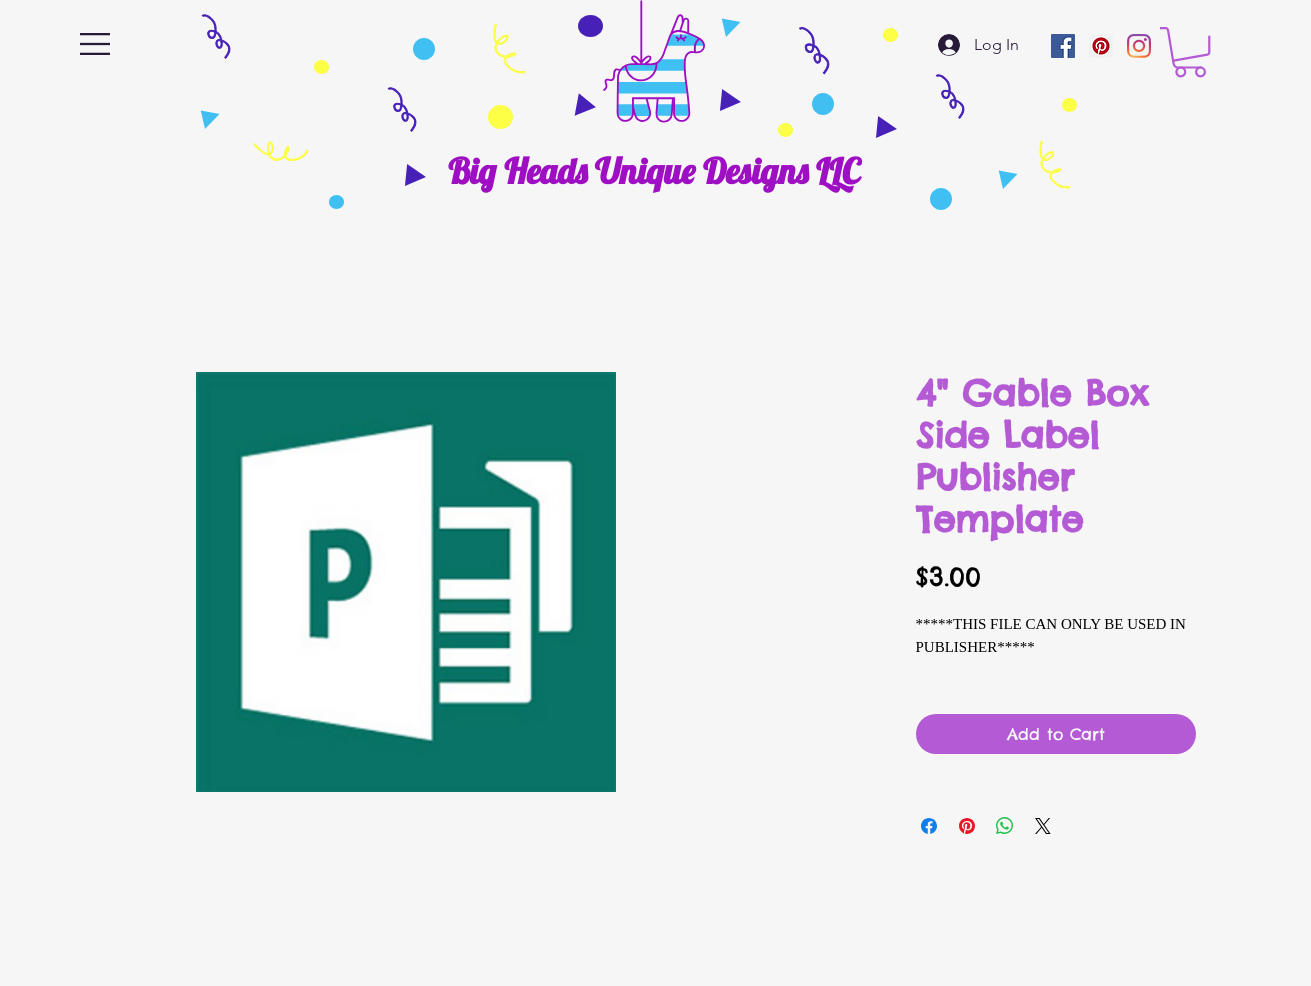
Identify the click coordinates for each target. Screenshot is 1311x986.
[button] (95, 44)
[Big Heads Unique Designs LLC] (653, 171)
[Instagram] (1139, 46)
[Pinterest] (1101, 46)
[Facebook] (1063, 46)
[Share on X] (1043, 826)
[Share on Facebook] (929, 826)
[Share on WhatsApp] (1005, 826)
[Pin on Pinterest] (967, 826)
